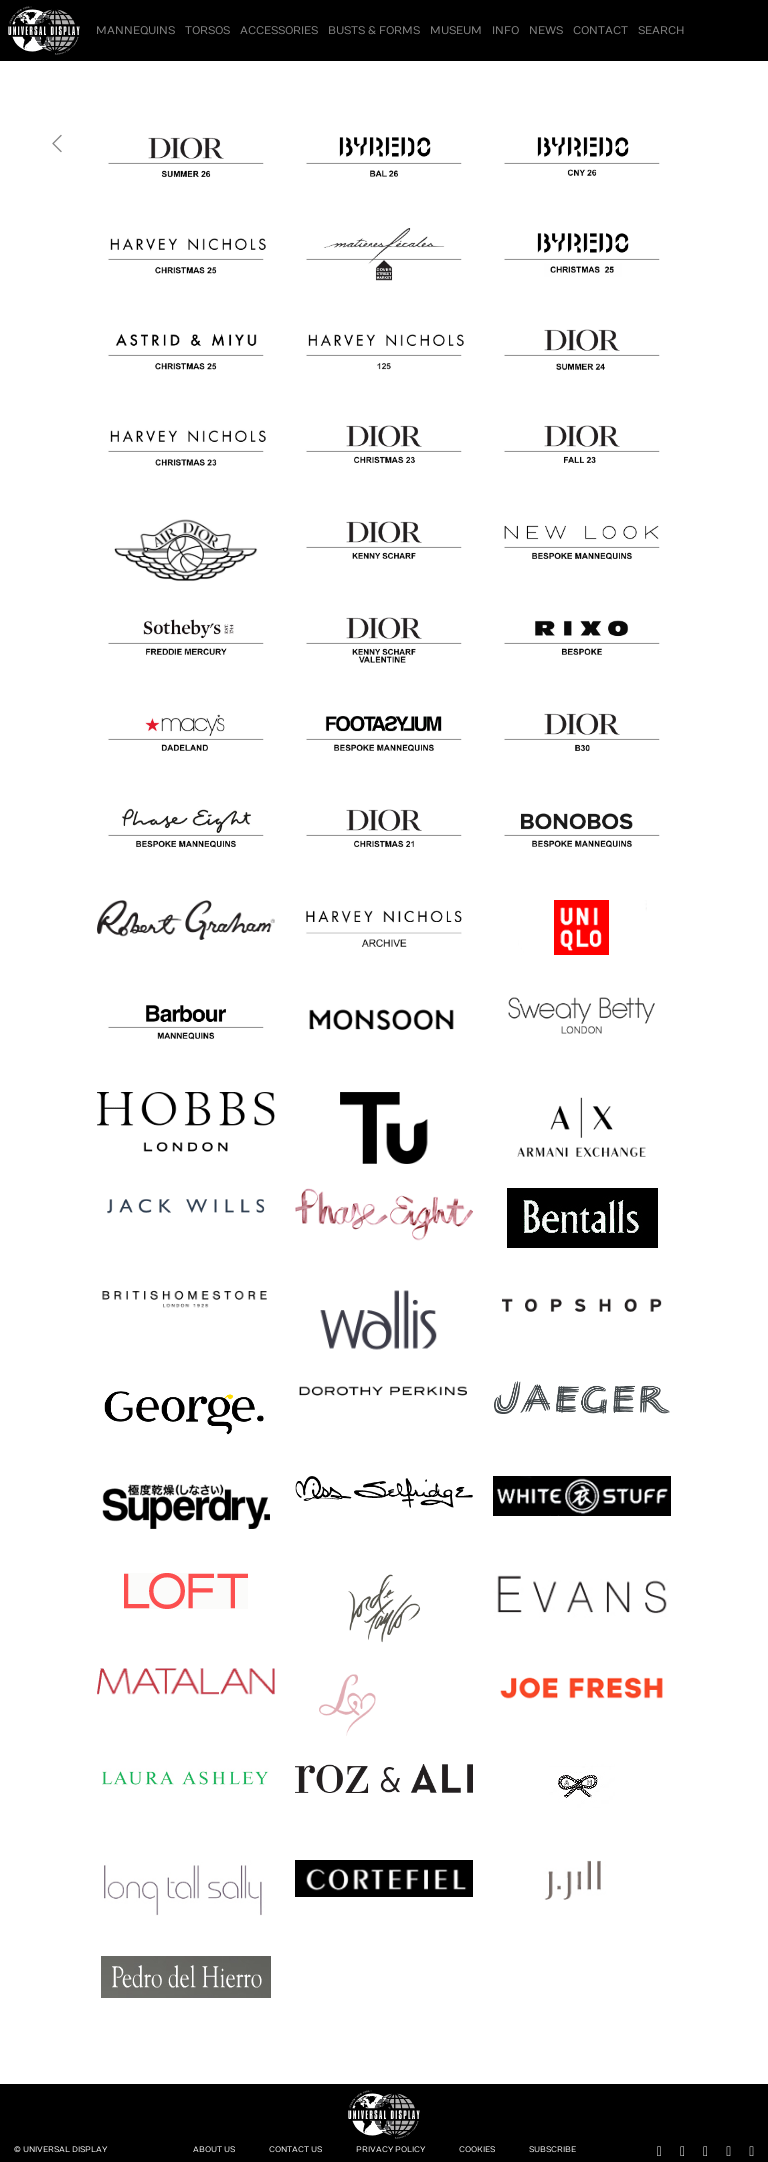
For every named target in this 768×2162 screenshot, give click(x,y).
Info (505, 30)
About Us (214, 2149)
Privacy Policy (390, 2149)
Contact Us (295, 2149)
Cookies (477, 2149)
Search (661, 30)
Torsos (207, 30)
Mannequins (135, 30)
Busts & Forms (374, 30)
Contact (600, 30)
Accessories (279, 30)
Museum (456, 30)
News (546, 30)
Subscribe (552, 2149)
